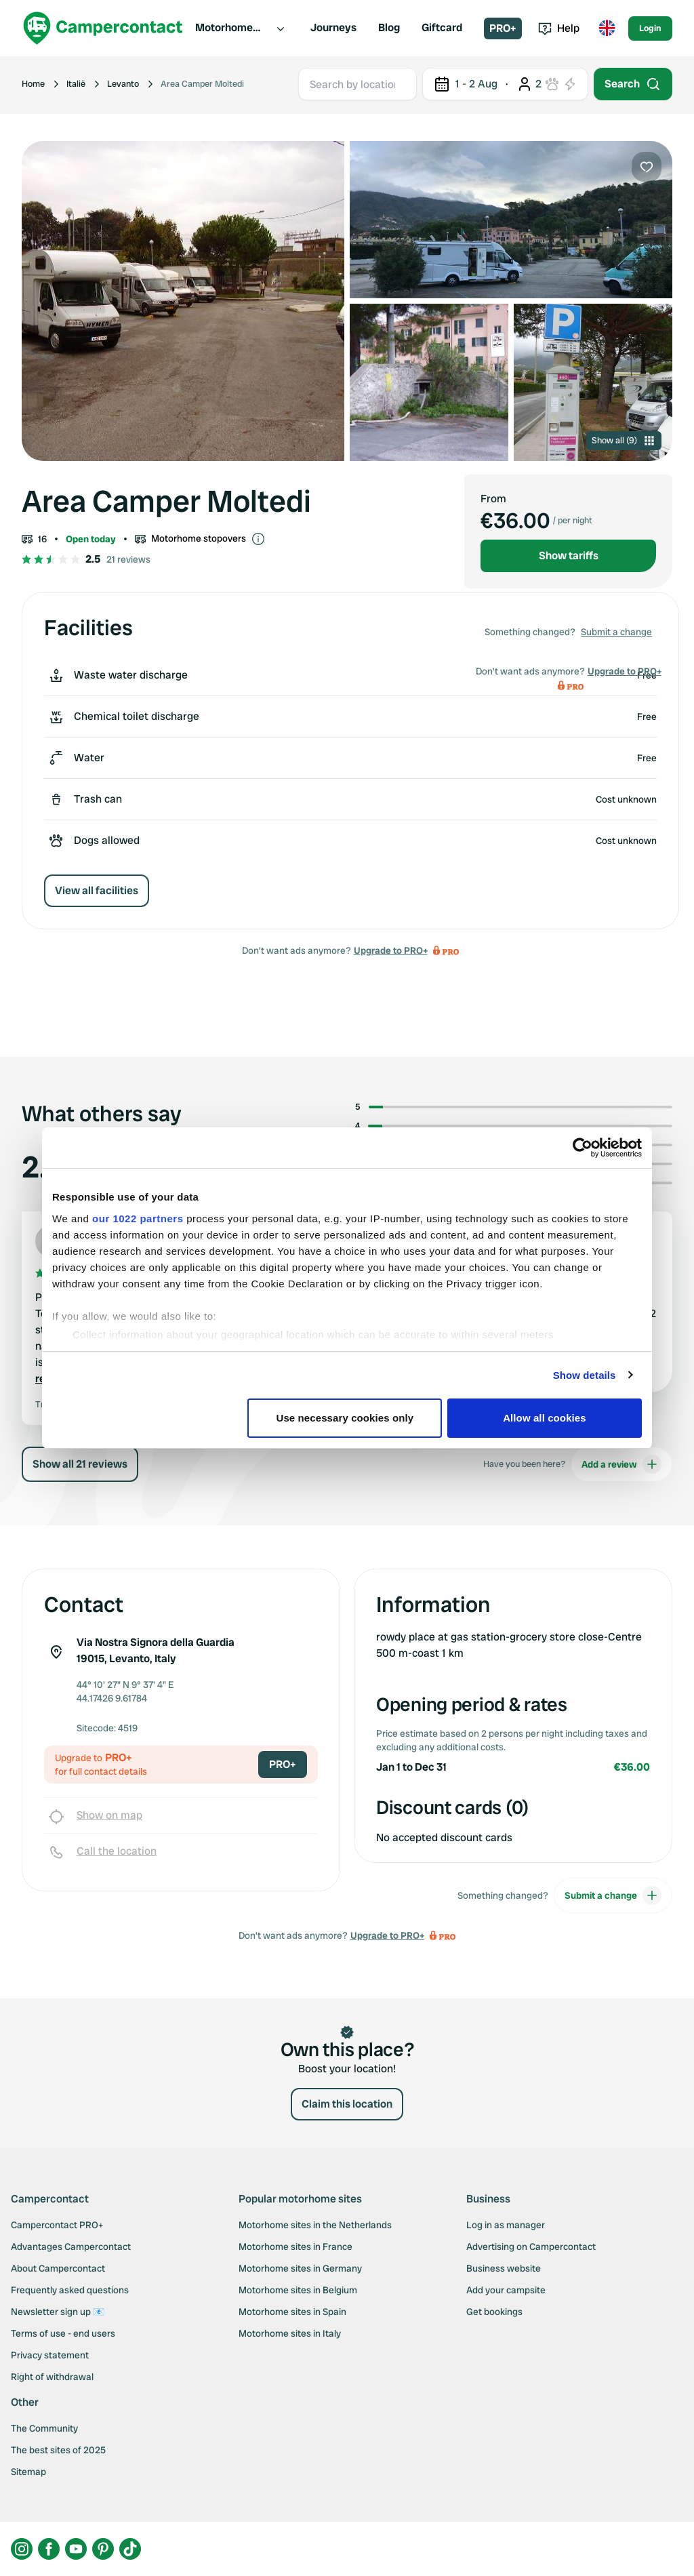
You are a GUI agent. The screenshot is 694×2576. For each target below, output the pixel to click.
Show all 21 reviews (80, 1464)
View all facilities (96, 890)
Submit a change (616, 632)
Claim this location (347, 2104)
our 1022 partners (137, 1218)
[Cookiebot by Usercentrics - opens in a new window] (582, 1148)
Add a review (621, 1464)
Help (558, 28)
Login (650, 28)
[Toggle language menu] (606, 28)
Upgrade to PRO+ (391, 950)
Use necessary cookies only (345, 1418)
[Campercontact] (103, 28)
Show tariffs (568, 555)
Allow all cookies (544, 1418)
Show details (584, 1375)
